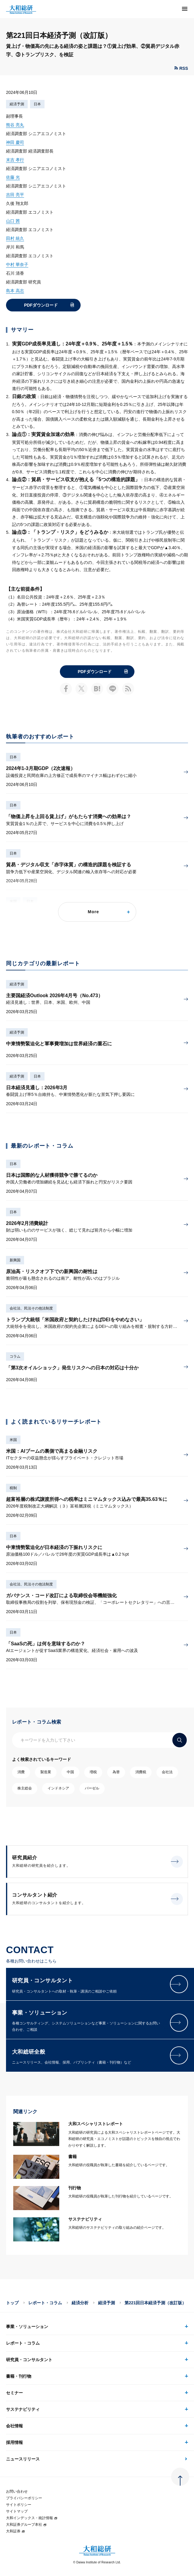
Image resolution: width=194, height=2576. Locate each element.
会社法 (167, 1772)
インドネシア (58, 1788)
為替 (116, 1772)
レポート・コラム (45, 2302)
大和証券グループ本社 (26, 2524)
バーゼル (92, 1788)
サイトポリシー (18, 2505)
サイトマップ (17, 2511)
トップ (12, 2302)
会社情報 (14, 2425)
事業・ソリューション (27, 2326)
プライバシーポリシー (24, 2498)
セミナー (14, 2392)
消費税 (140, 1772)
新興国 (15, 1260)
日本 (37, 104)
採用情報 (14, 2442)
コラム (15, 1356)
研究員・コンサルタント (29, 2359)
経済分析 (80, 2302)
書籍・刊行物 (18, 2376)
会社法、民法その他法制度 (31, 1308)
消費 (21, 1772)
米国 (13, 1440)
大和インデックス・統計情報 (32, 2518)
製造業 (45, 1772)
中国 (70, 1772)
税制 (13, 1488)
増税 (93, 1772)
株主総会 (24, 1788)
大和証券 (15, 2531)
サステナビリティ (23, 2409)
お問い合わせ (17, 2491)
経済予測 (17, 104)
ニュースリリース (23, 2459)
